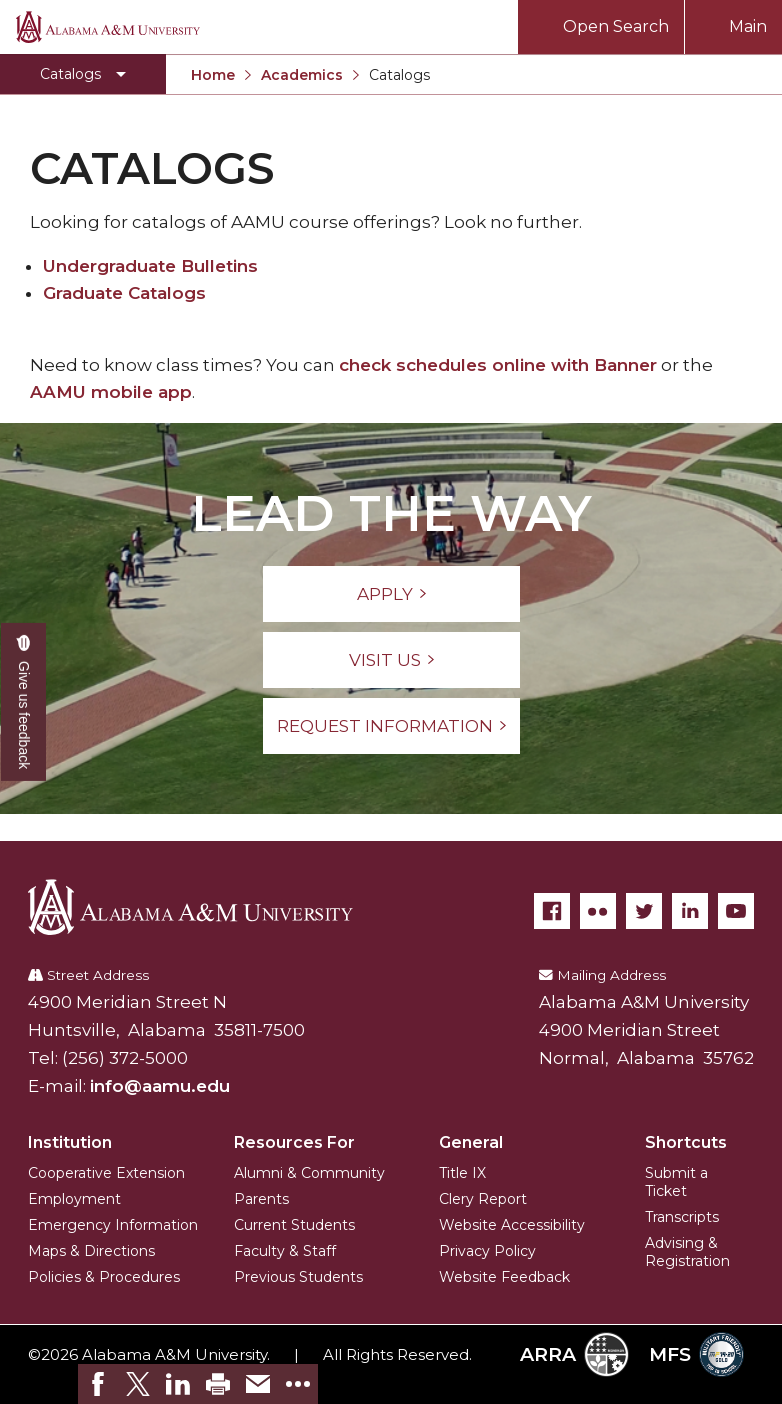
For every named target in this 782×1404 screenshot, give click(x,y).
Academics (302, 75)
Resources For (294, 1142)
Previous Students (298, 1277)
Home (213, 75)
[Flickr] (598, 911)
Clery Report (483, 1199)
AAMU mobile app (111, 392)
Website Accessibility (512, 1225)
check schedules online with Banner (498, 365)
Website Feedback (504, 1277)
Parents (261, 1199)
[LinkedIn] (690, 911)
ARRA (574, 1354)
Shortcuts (686, 1142)
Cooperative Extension (106, 1173)
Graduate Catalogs (124, 293)
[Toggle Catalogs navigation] (83, 74)
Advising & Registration (687, 1252)
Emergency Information (113, 1225)
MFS (696, 1354)
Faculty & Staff (285, 1251)
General (471, 1142)
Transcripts (682, 1217)
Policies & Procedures (104, 1277)
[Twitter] (644, 911)
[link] (98, 1384)
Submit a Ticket (676, 1182)
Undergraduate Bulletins (150, 266)
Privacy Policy (487, 1251)
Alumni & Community (309, 1173)
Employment (74, 1199)
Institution (70, 1142)
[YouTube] (736, 911)
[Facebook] (552, 911)
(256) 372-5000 (125, 1058)
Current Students (294, 1225)
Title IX (462, 1173)
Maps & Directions (91, 1251)
